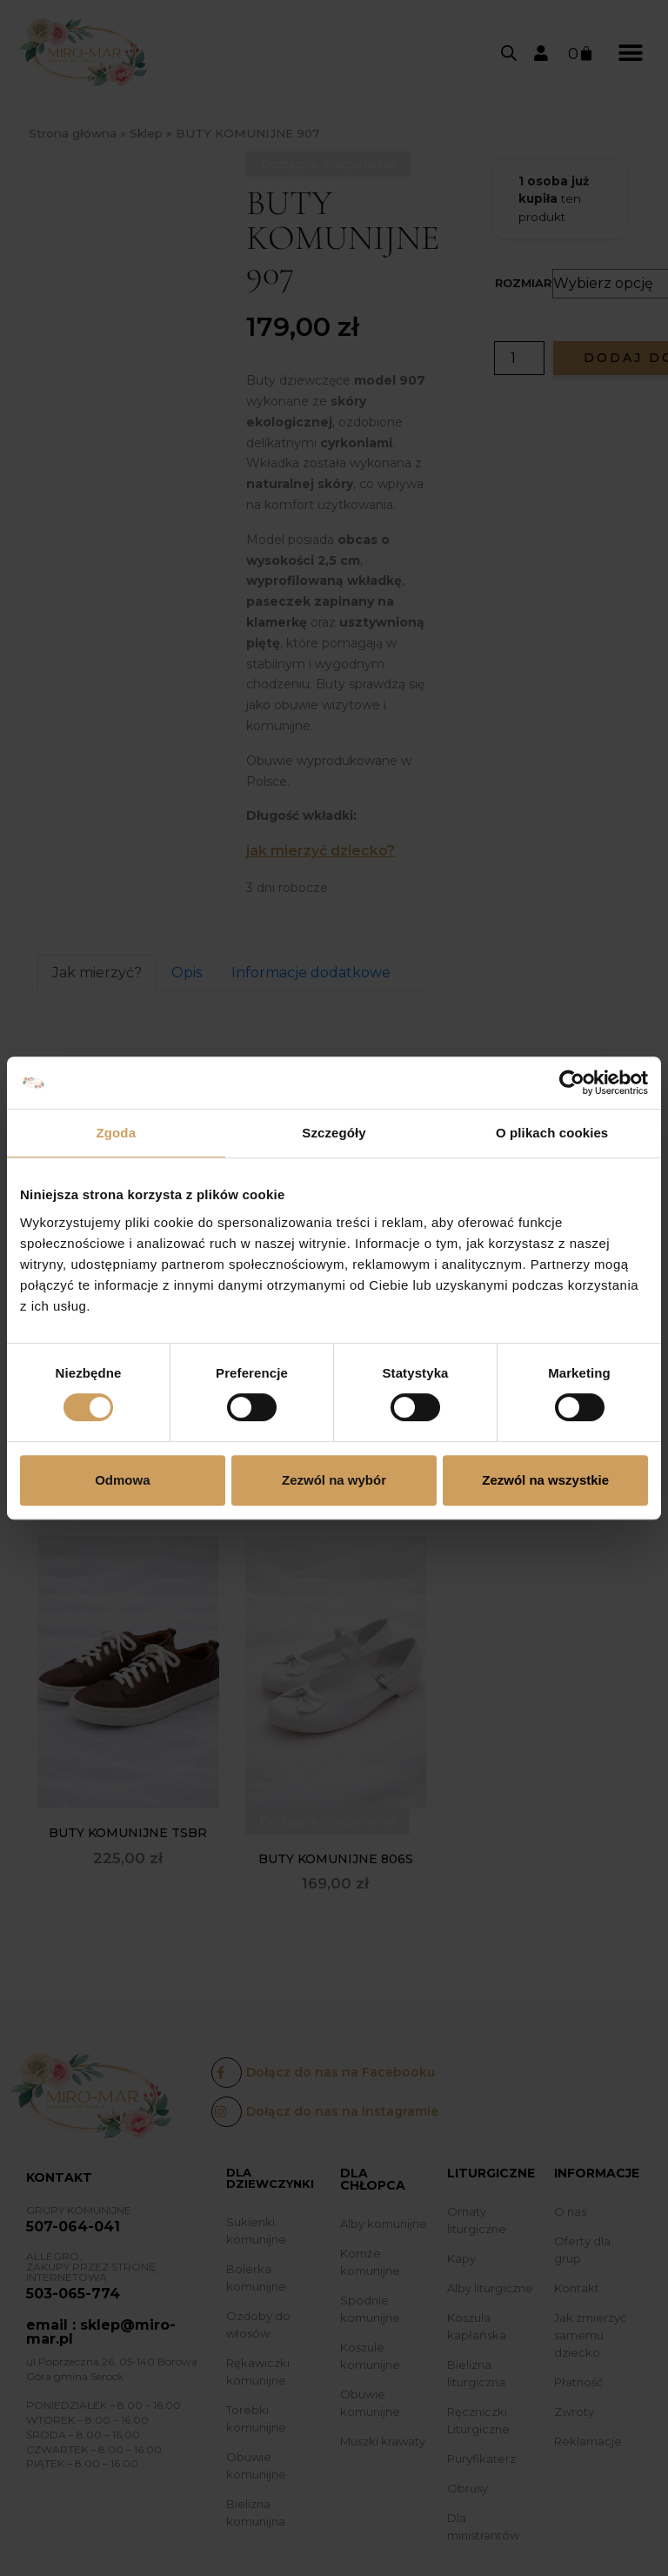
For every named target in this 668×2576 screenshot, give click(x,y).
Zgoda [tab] (117, 1132)
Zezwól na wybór (334, 1479)
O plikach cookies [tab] (552, 1132)
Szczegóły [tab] (333, 1132)
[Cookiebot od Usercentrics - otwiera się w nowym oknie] (572, 1083)
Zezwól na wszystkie (545, 1479)
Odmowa (122, 1479)
